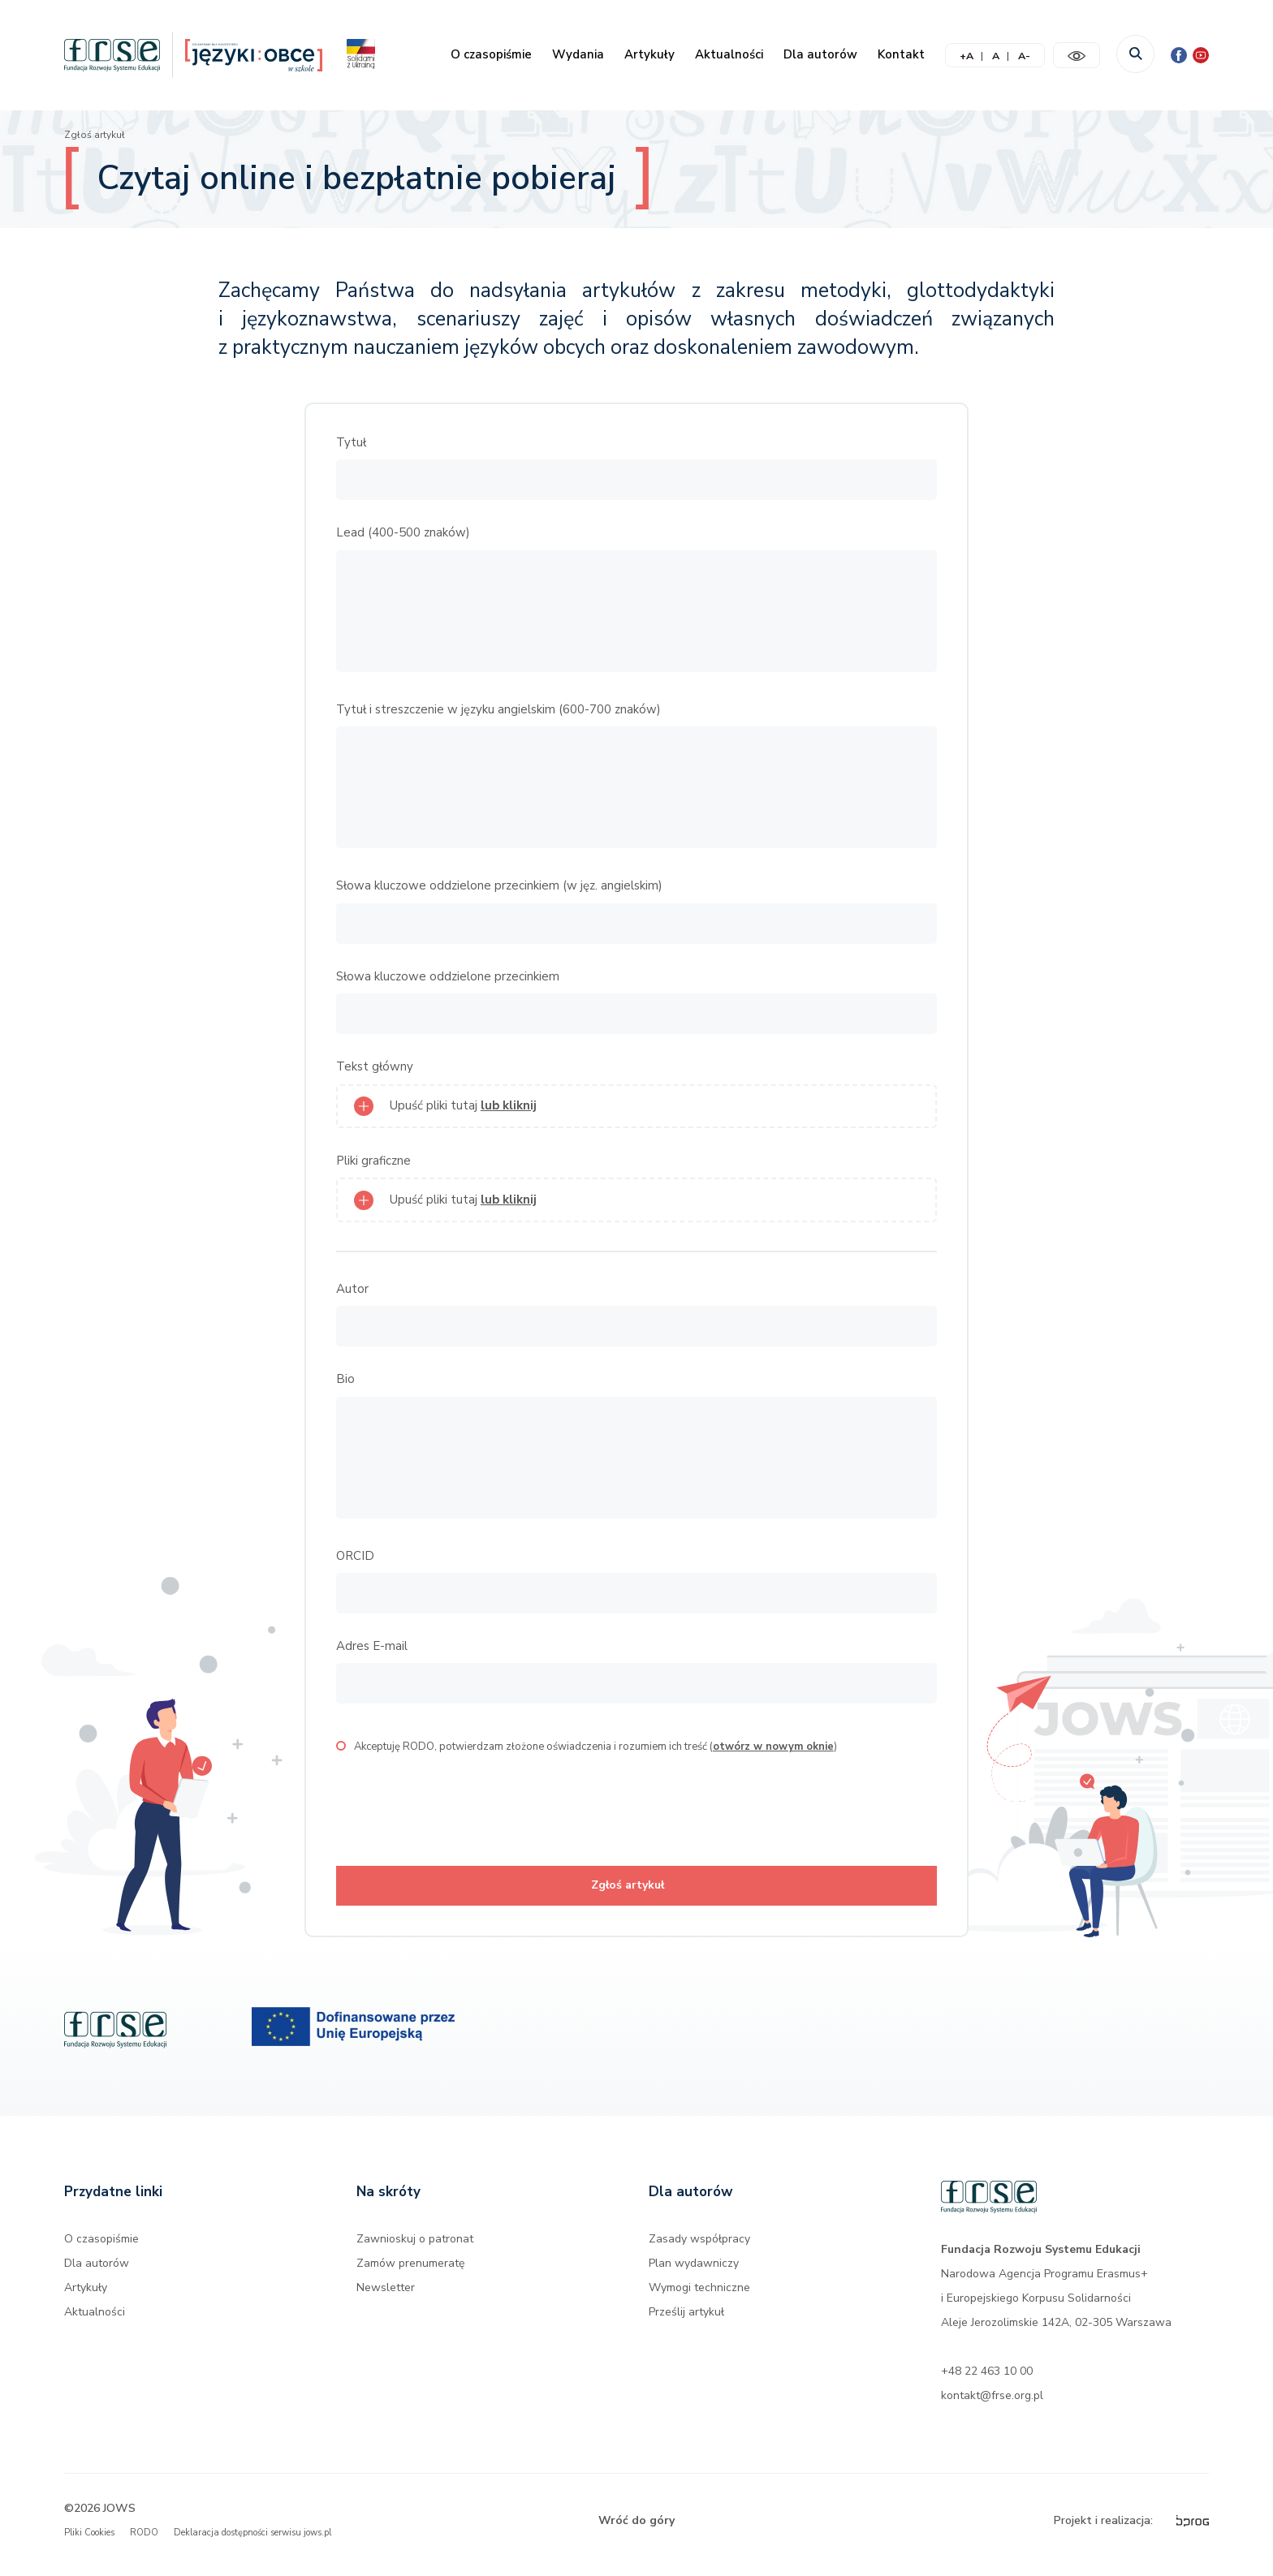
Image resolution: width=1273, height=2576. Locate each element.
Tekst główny (374, 1066)
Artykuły (649, 54)
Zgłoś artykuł (94, 134)
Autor (352, 1289)
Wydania (578, 54)
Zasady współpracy (699, 2248)
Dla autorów (820, 54)
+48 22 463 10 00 (987, 2381)
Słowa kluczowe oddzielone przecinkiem (447, 976)
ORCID (355, 1556)
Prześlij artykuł (686, 2321)
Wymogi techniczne (699, 2297)
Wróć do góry (636, 2530)
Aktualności (729, 54)
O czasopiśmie (491, 54)
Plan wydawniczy (694, 2273)
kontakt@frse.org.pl (992, 2405)
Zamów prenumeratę (410, 2273)
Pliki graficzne (373, 1160)
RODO (144, 2542)
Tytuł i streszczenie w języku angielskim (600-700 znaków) (498, 709)
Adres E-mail (372, 1646)
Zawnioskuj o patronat (414, 2248)
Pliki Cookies (89, 2542)
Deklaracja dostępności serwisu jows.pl (252, 2542)
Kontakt (901, 54)
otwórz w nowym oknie (773, 1746)
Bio (345, 1379)
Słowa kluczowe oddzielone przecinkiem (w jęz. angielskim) (499, 885)
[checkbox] (341, 1746)
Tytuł (351, 442)
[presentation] (459, 1810)
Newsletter (385, 2297)
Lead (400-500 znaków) (403, 532)
